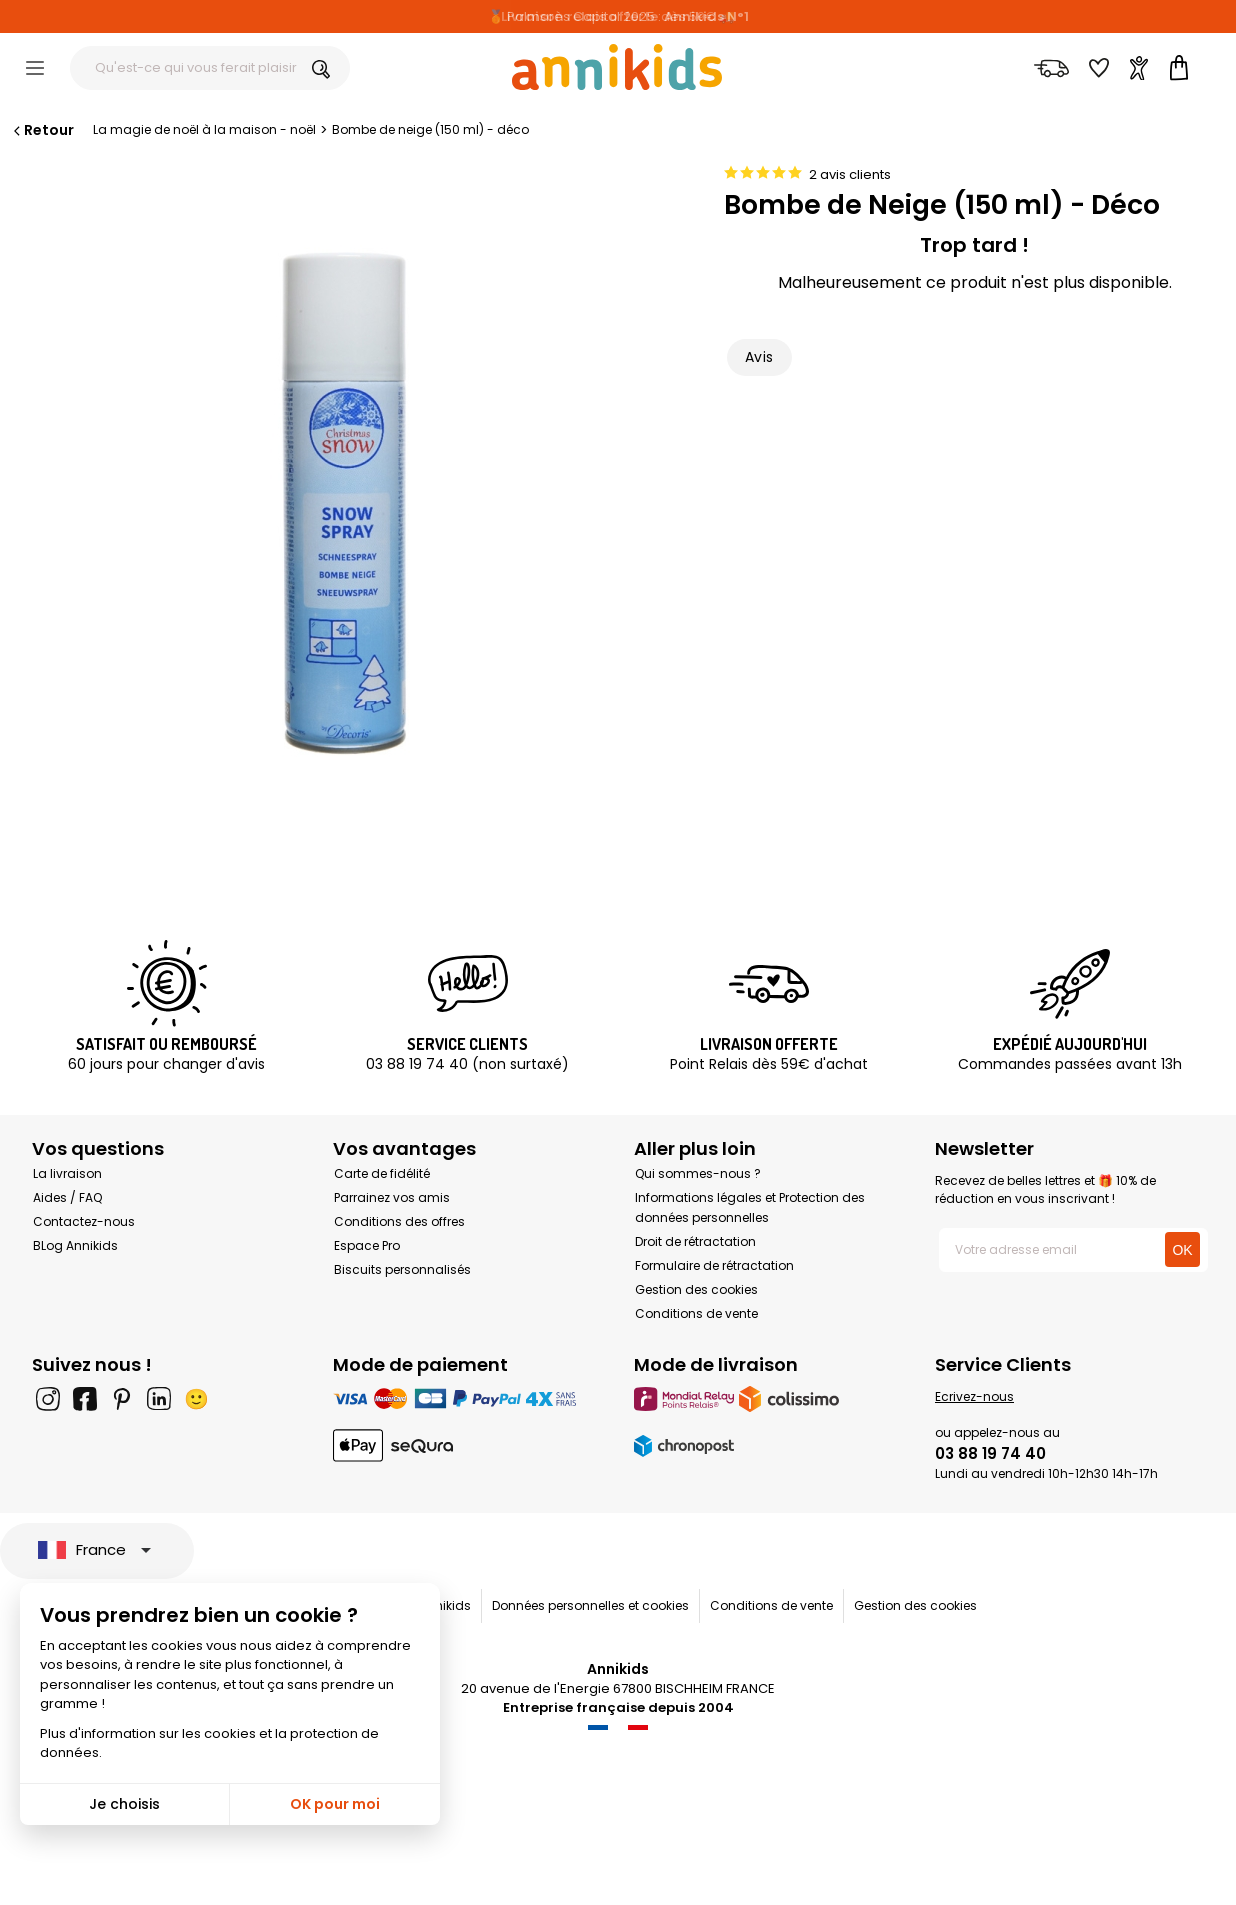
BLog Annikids (75, 1245)
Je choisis (124, 1804)
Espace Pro (367, 1245)
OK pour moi (335, 1804)
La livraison (67, 1173)
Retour (42, 130)
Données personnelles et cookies (590, 1605)
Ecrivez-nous (974, 1396)
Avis (759, 357)
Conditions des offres (399, 1221)
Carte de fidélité (382, 1173)
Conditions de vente (696, 1313)
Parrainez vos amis (392, 1197)
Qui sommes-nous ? (698, 1173)
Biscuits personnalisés (402, 1269)
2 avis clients (850, 174)
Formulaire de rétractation (714, 1265)
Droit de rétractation (695, 1241)
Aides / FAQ (67, 1197)
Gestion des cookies (696, 1289)
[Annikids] (617, 67)
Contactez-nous (84, 1221)
